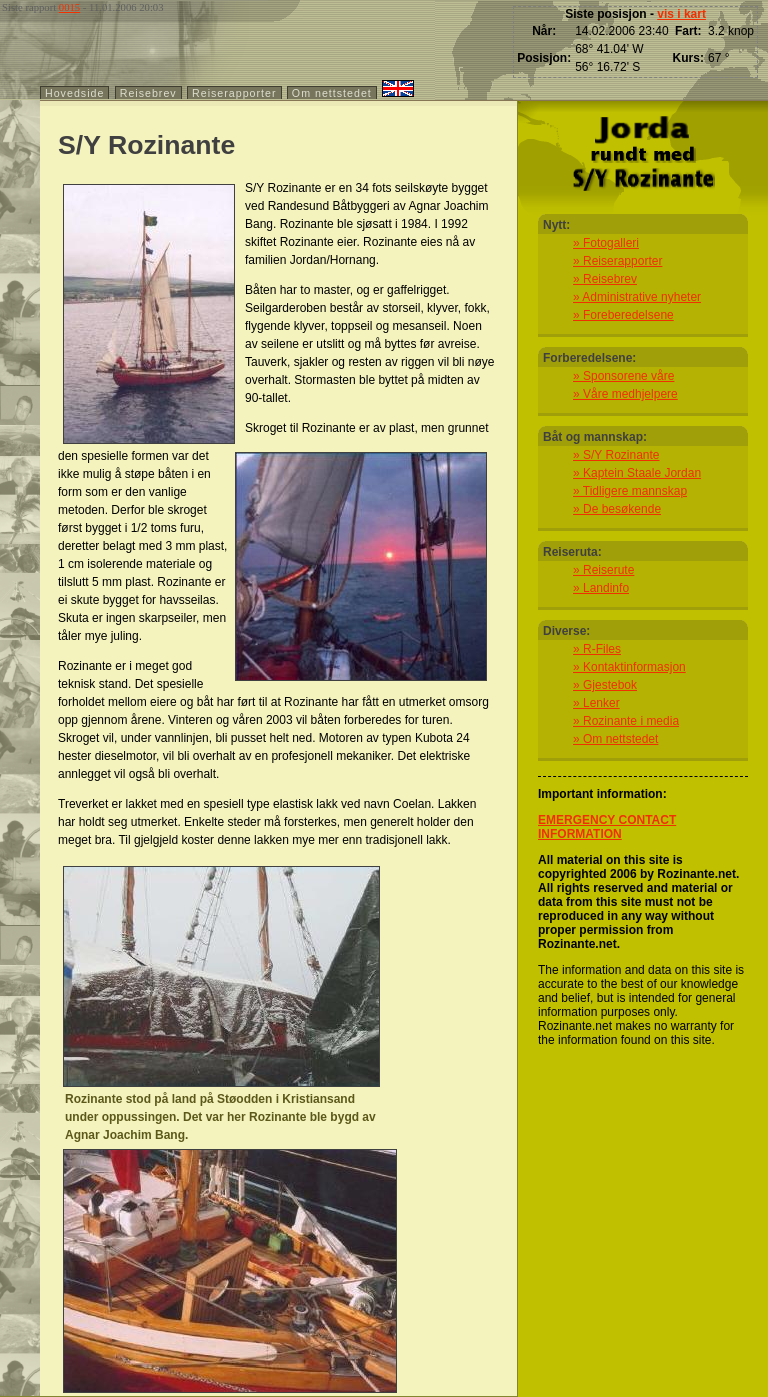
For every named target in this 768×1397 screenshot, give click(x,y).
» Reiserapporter (617, 261)
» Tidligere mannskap (630, 491)
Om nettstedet (332, 93)
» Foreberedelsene (623, 315)
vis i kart (681, 14)
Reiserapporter (234, 93)
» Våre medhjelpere (625, 394)
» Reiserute (603, 570)
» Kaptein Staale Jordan (637, 473)
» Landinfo (601, 588)
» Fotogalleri (606, 243)
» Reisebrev (605, 279)
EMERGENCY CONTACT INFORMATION (607, 827)
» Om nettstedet (615, 739)
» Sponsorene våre (623, 376)
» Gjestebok (605, 685)
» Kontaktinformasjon (629, 667)
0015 (69, 7)
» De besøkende (617, 509)
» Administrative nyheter (637, 297)
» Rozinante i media (626, 721)
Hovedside (74, 93)
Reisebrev (148, 93)
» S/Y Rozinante (616, 455)
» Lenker (596, 703)
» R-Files (597, 649)
